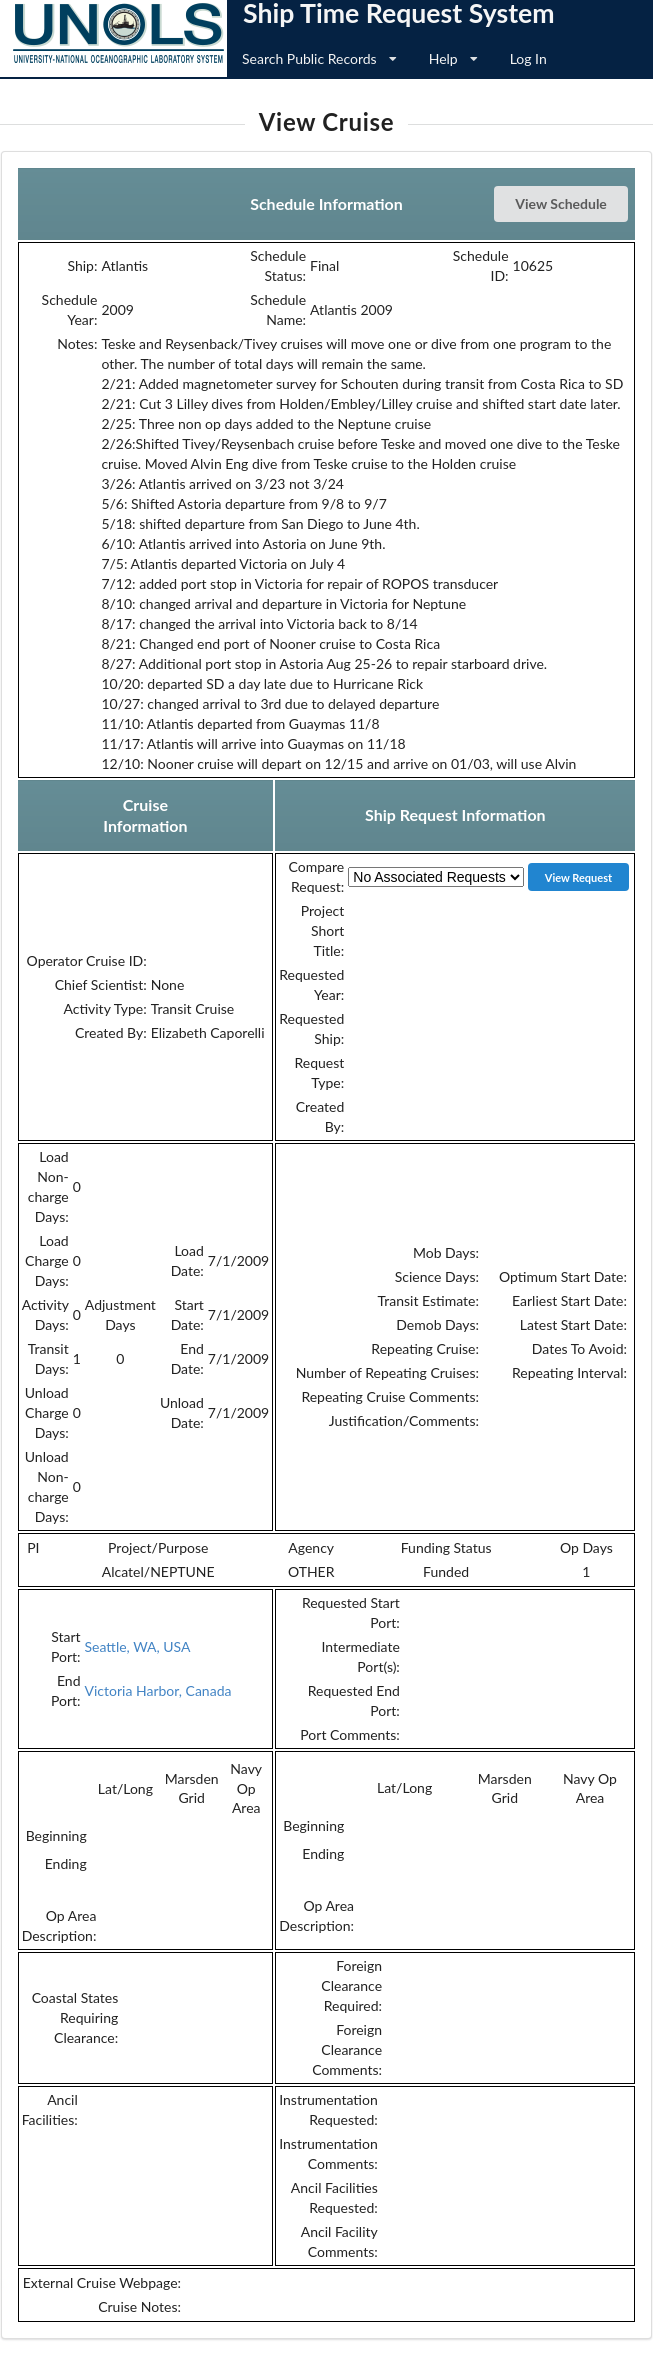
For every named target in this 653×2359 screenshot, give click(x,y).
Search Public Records (319, 58)
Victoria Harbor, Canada (158, 1690)
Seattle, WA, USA (138, 1646)
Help (453, 58)
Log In (528, 58)
